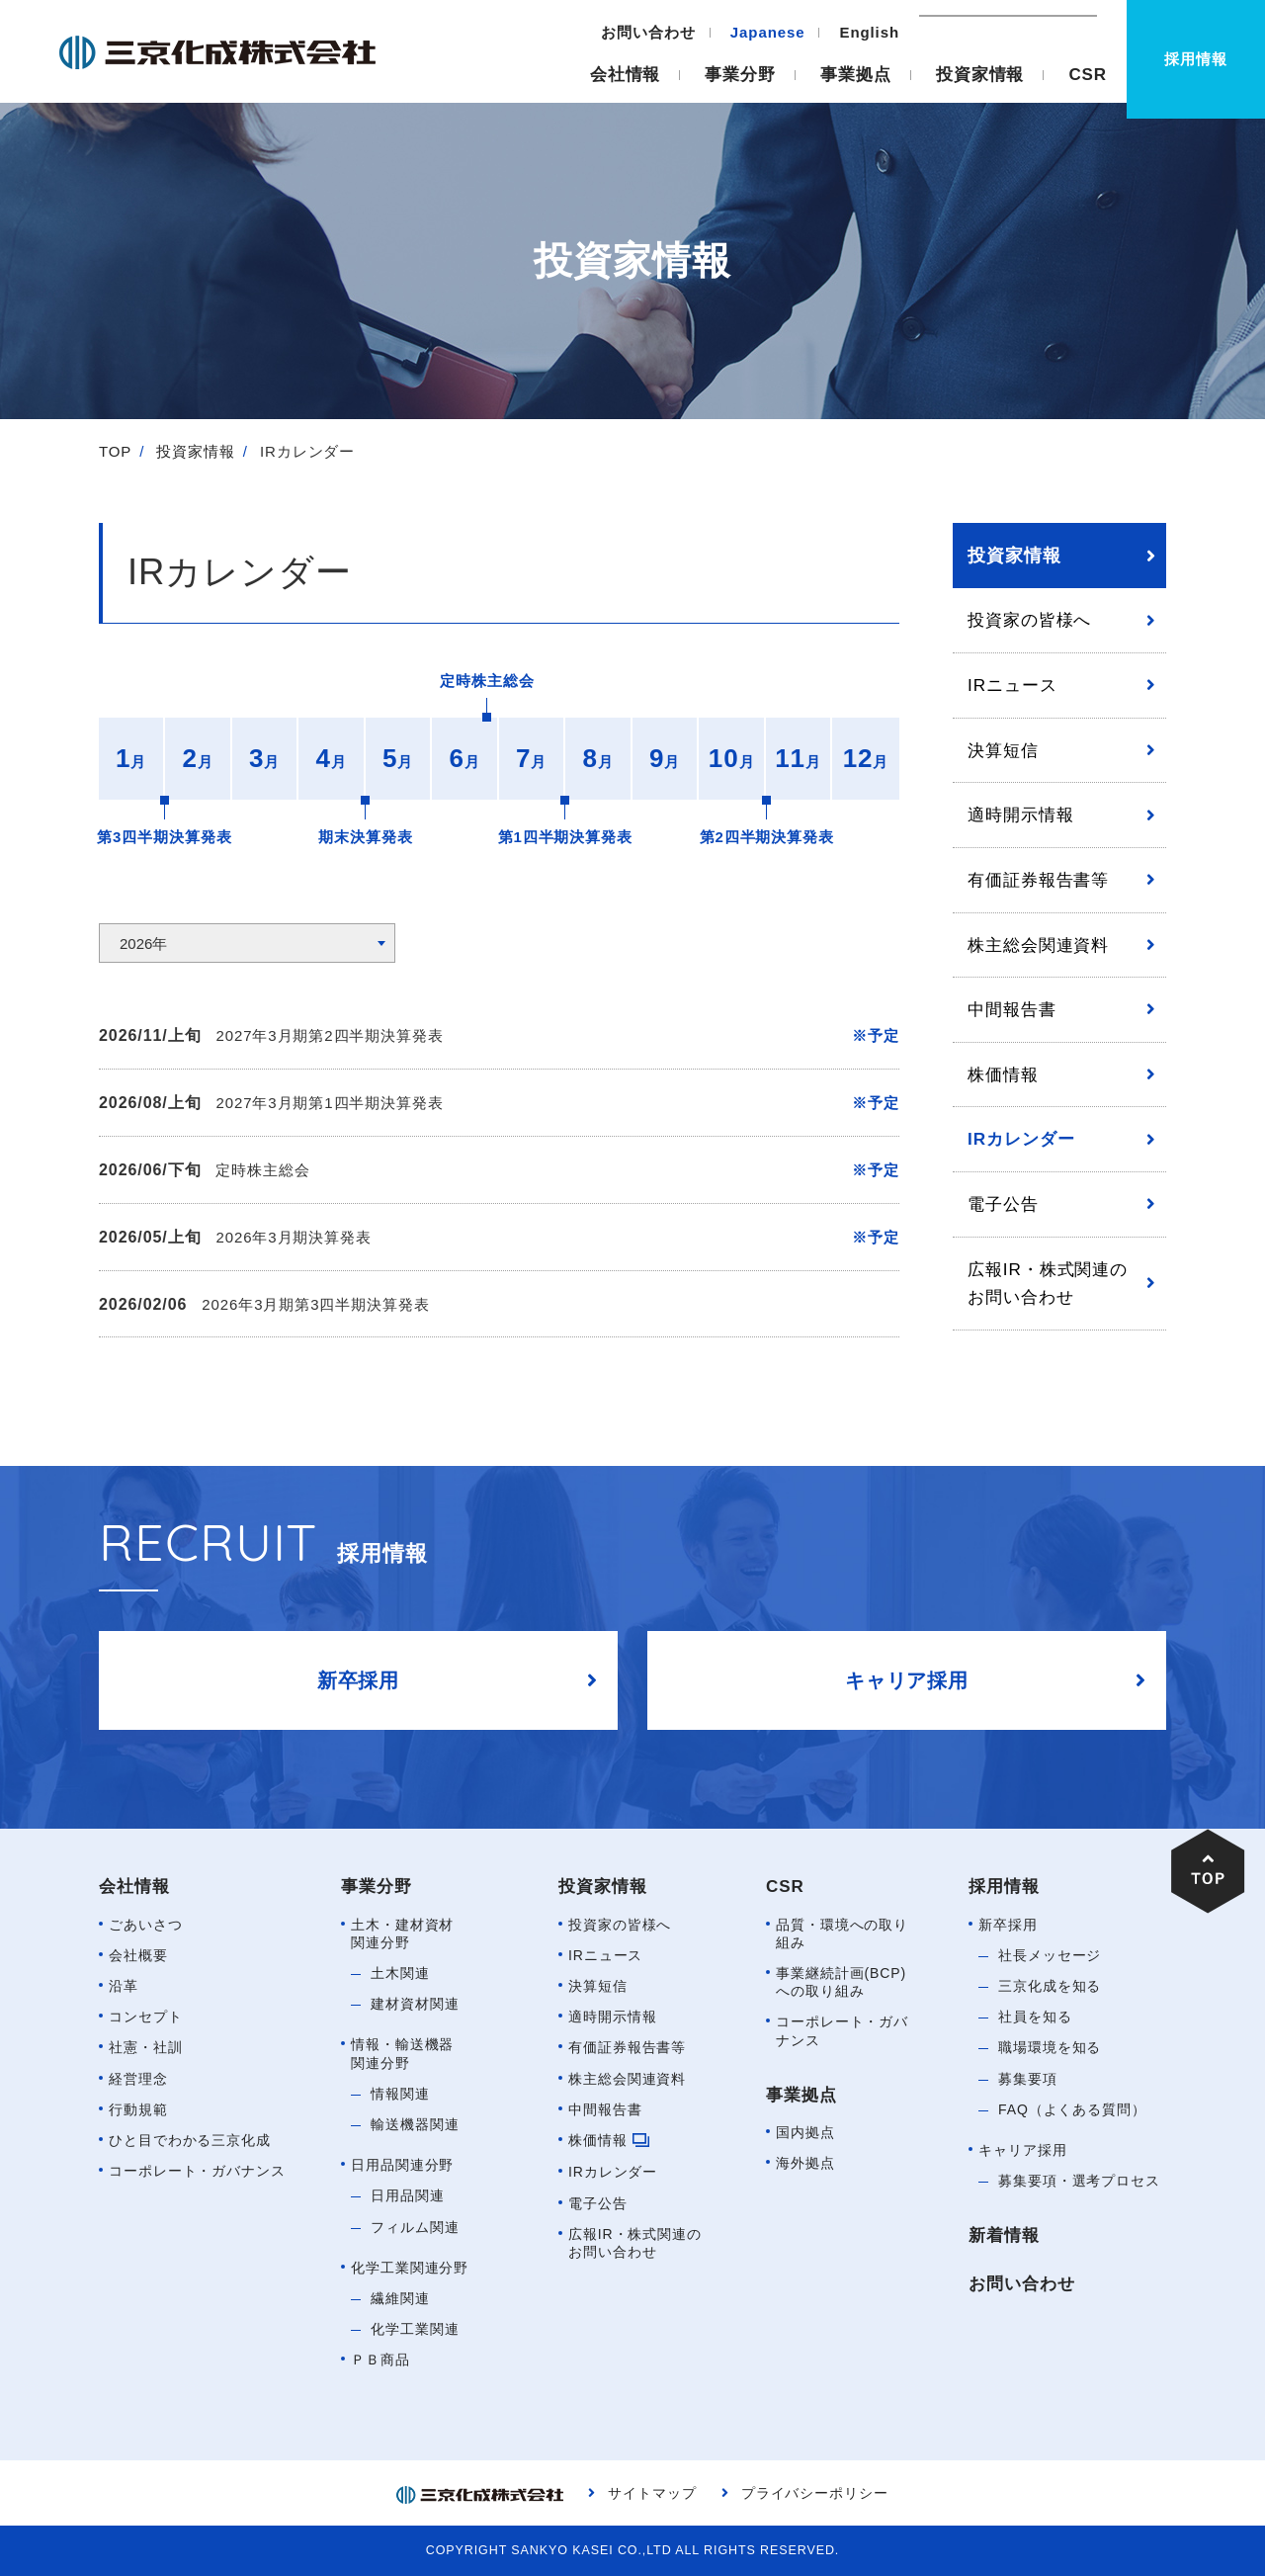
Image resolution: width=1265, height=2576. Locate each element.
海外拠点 (805, 2163)
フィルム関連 (415, 2227)
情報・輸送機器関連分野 (402, 2053)
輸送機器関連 (415, 2124)
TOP (115, 451)
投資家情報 (980, 74)
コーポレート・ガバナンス (197, 2171)
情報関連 (400, 2094)
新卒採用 (1008, 1924)
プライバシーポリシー (814, 2493)
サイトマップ (652, 2493)
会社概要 (138, 1955)
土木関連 (400, 1973)
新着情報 (1004, 2235)
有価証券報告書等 (1038, 880)
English (869, 32)
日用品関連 (408, 2195)
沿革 (123, 1986)
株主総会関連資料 (1038, 945)
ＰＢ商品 (380, 2359)
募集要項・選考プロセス (1079, 2181)
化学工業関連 (415, 2329)
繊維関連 (400, 2298)
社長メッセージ (1049, 1955)
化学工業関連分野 (409, 2267)
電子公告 (1003, 1204)
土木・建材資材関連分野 (402, 1933)
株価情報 (1003, 1074)
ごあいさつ (146, 1924)
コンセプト (146, 2016)
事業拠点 (855, 74)
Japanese (767, 32)
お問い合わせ (648, 32)
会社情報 (625, 74)
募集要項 (1027, 2079)
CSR (1087, 74)
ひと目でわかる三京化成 (190, 2140)
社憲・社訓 (146, 2047)
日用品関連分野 (402, 2165)
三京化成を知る (1049, 1986)
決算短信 (1003, 750)
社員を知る (1035, 2016)
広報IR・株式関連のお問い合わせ (1048, 1283)
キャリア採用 (1022, 2150)
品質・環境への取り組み (842, 1933)
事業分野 (740, 74)
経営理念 (138, 2079)
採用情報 (1004, 1886)
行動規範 (138, 2109)
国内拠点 (805, 2132)
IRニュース (1012, 685)
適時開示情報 (1020, 814)
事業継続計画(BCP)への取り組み (841, 1982)
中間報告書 (1012, 1009)
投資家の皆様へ (1029, 620)
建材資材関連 (415, 2004)
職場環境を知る (1049, 2047)
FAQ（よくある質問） (1072, 2109)
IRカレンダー (1021, 1139)
